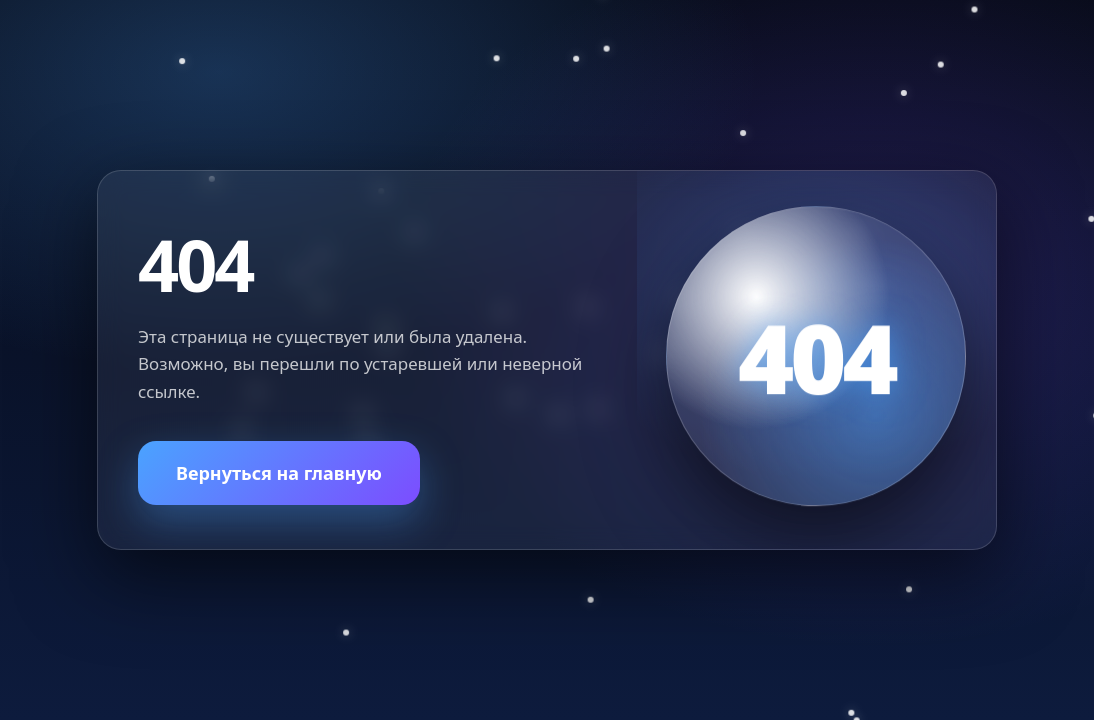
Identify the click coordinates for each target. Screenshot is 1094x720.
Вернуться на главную (279, 473)
